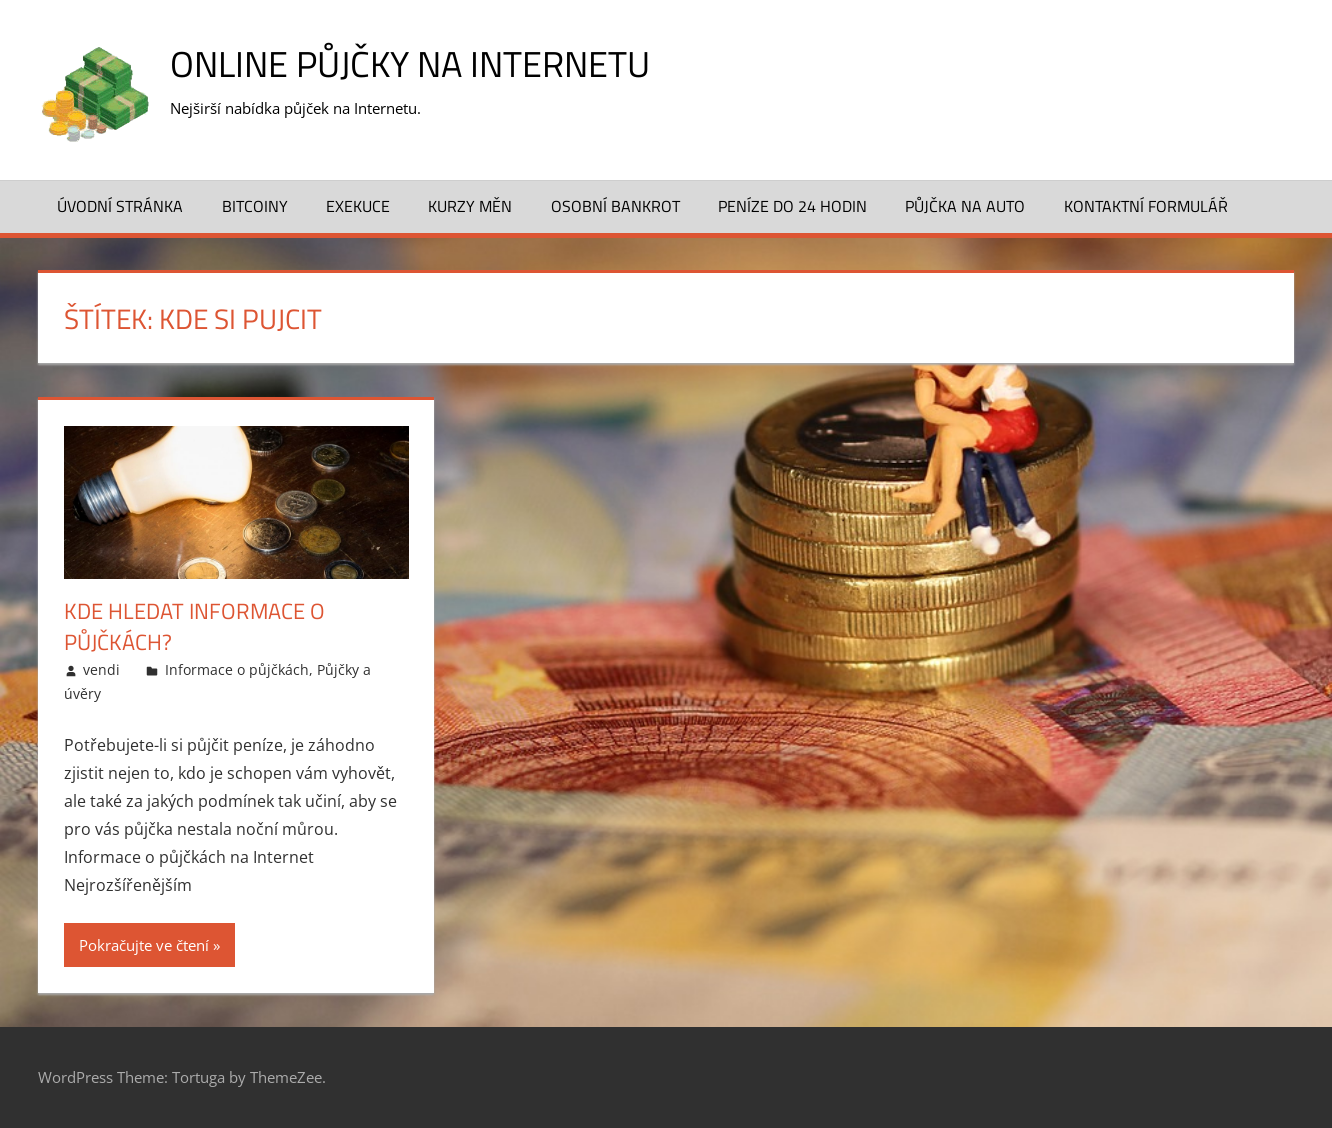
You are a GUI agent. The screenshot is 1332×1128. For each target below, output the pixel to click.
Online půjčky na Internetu (410, 63)
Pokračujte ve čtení (144, 945)
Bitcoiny (255, 206)
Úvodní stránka (120, 206)
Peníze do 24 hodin (792, 206)
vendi (101, 669)
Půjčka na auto (965, 206)
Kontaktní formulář (1146, 206)
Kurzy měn (470, 206)
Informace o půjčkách (237, 669)
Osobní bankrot (615, 206)
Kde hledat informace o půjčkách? (194, 626)
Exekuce (358, 206)
